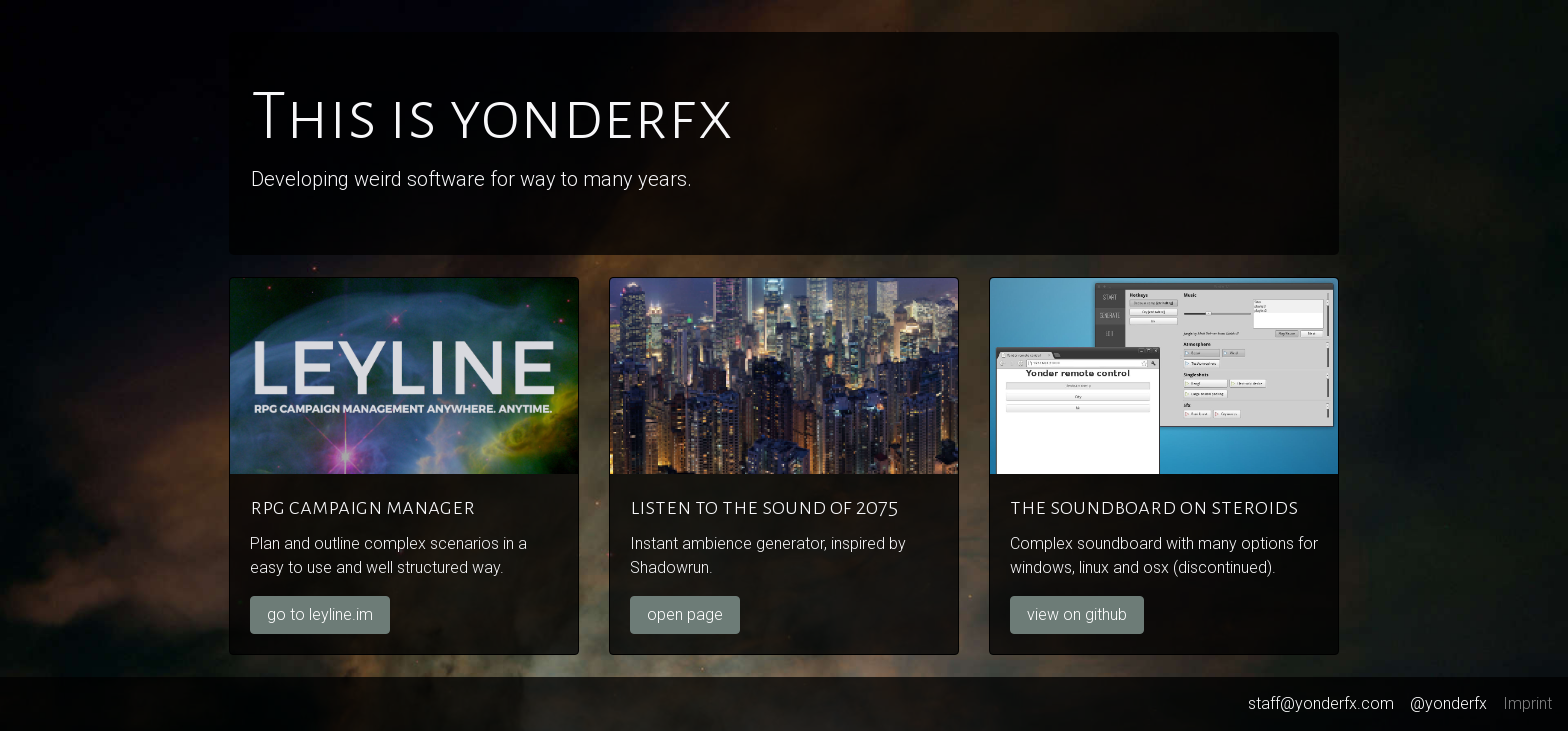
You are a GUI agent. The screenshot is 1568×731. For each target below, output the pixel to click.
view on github (1077, 614)
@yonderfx (1448, 703)
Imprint (1527, 703)
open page (685, 614)
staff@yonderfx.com (1321, 703)
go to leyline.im (320, 614)
